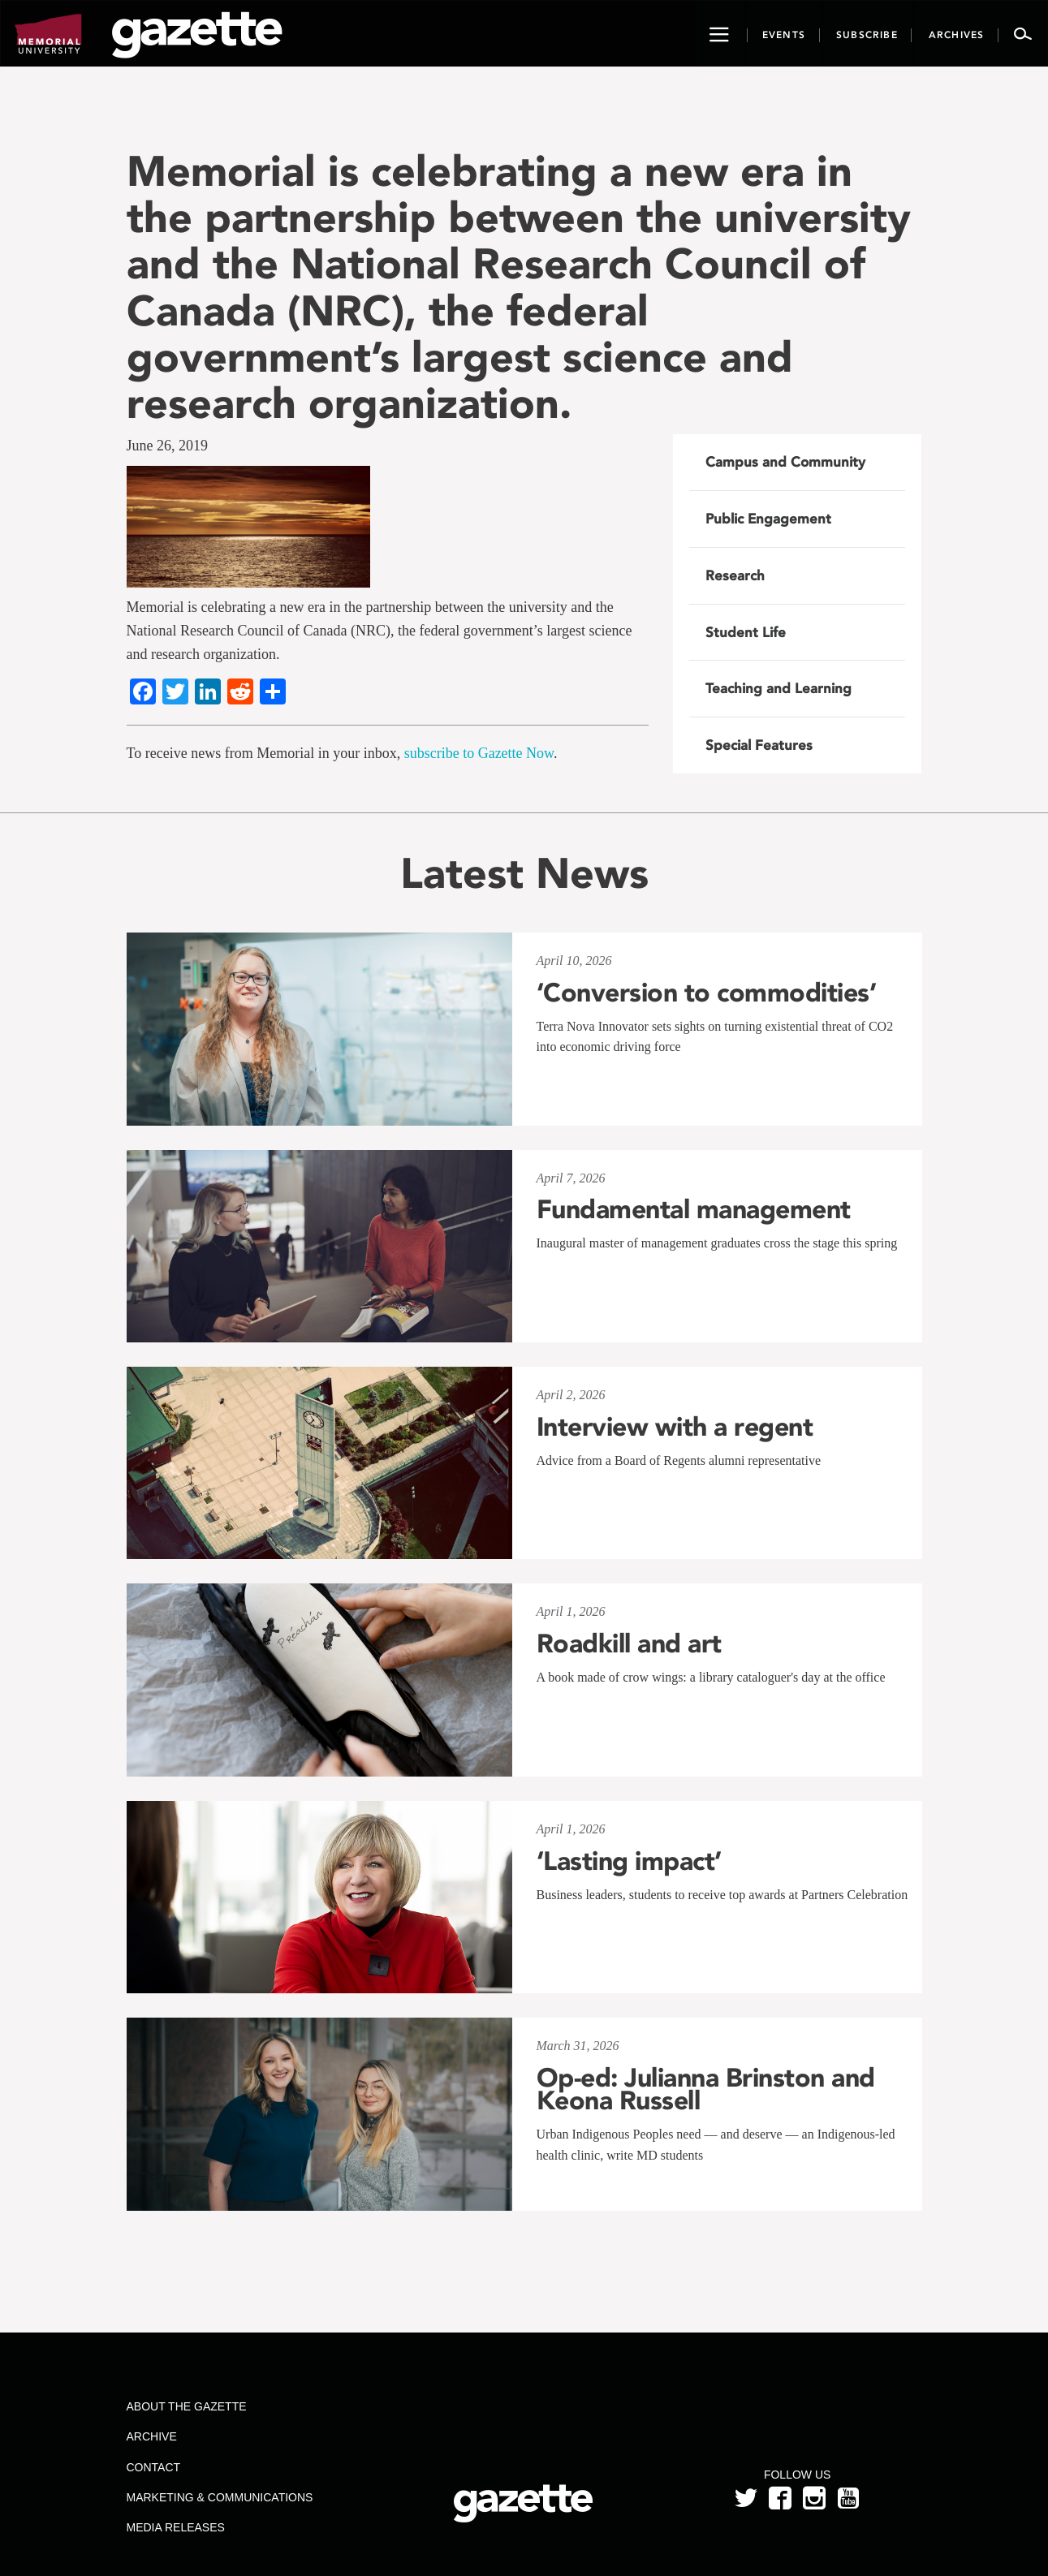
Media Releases (175, 2527)
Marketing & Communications (219, 2497)
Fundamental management (694, 1209)
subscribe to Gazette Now (479, 753)
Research (735, 575)
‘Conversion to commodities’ (707, 992)
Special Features (759, 745)
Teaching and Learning (778, 688)
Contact (153, 2467)
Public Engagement (768, 518)
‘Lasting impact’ (629, 1861)
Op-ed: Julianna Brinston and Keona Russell (706, 2089)
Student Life (745, 632)
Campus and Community (785, 462)
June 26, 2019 (168, 445)
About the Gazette (186, 2406)
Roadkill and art (629, 1643)
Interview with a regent (675, 1426)
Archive (151, 2436)
